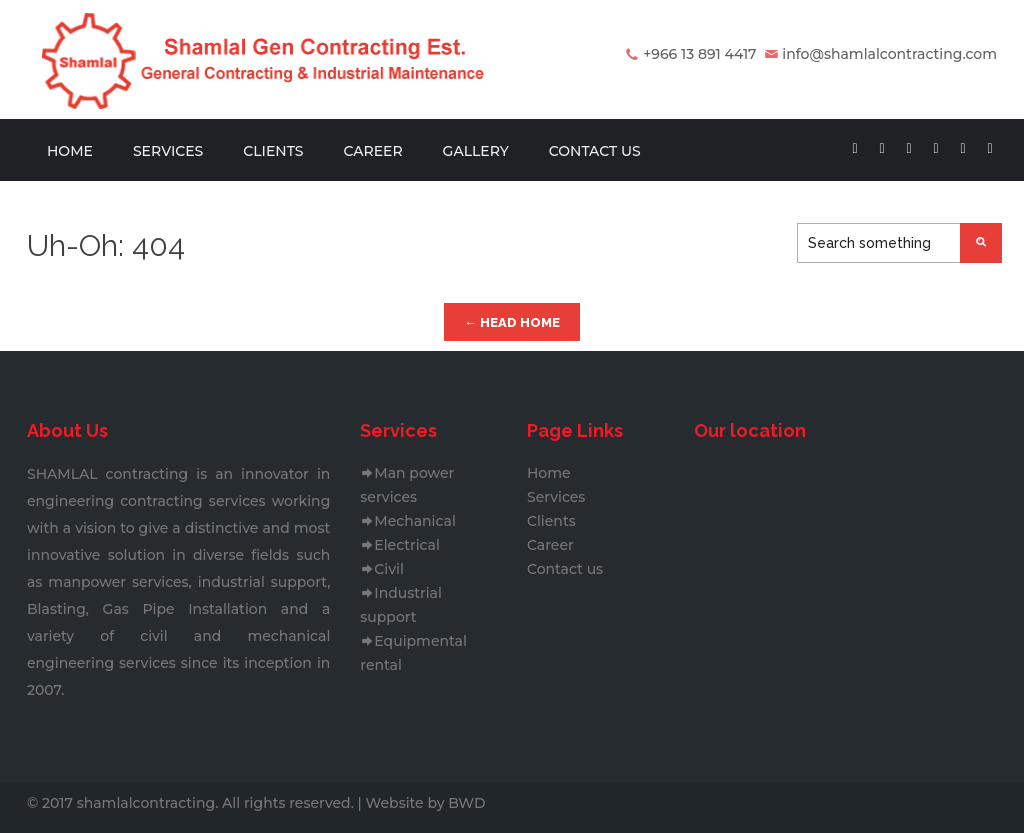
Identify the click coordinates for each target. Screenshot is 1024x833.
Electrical (400, 545)
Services (168, 151)
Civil (382, 569)
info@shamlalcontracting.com (889, 54)
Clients (273, 151)
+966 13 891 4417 (699, 54)
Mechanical (407, 521)
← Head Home (512, 322)
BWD (466, 803)
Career (372, 151)
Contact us (595, 151)
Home (70, 151)
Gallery (476, 151)
